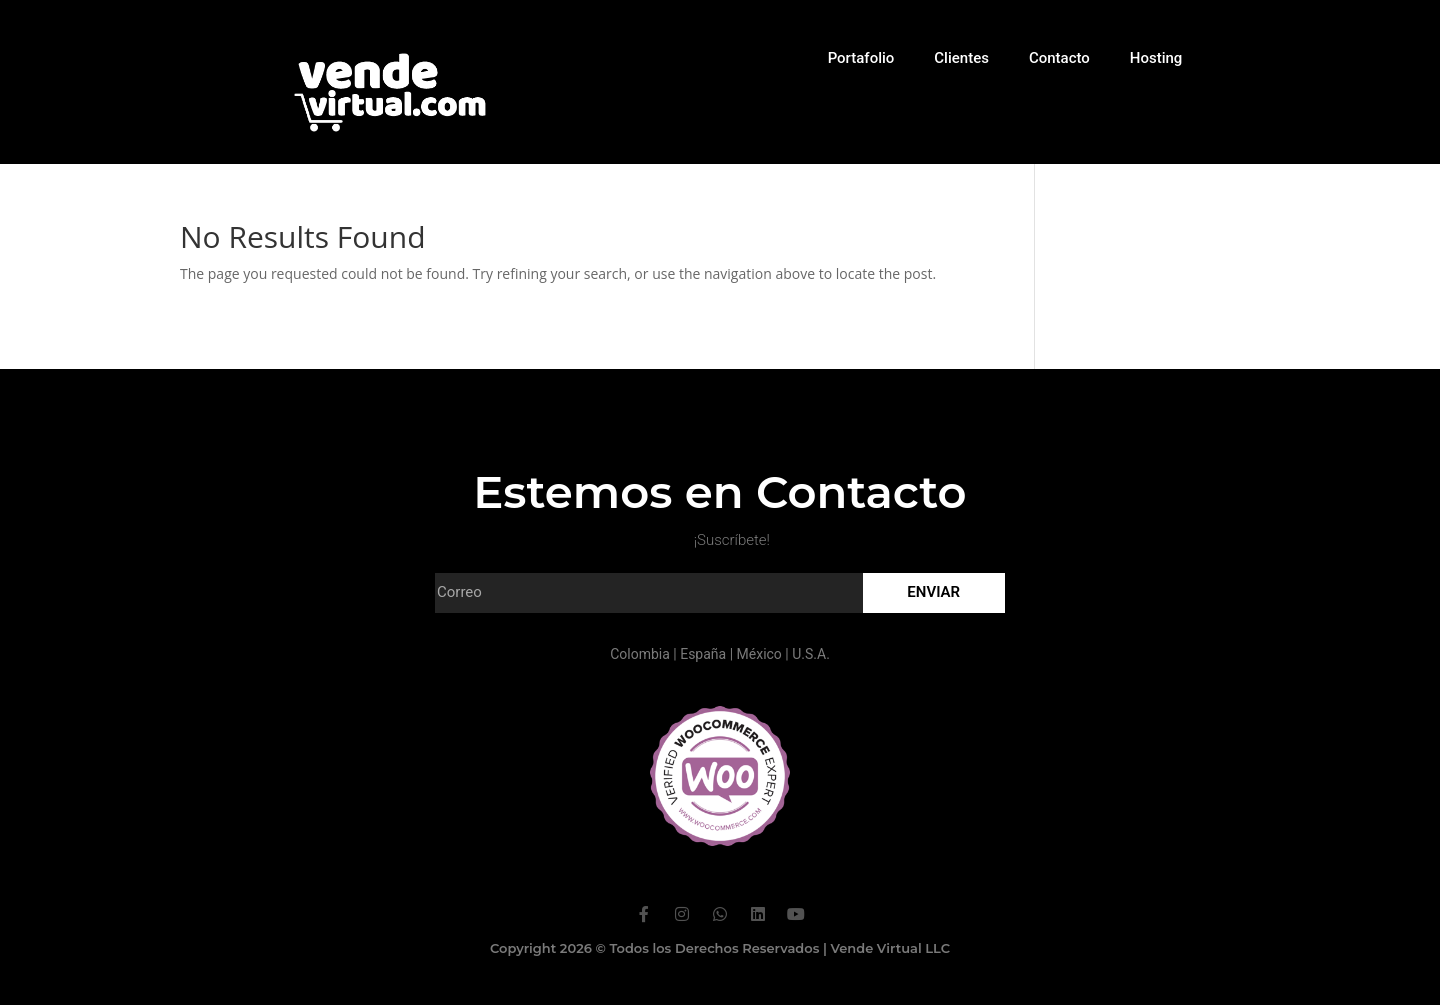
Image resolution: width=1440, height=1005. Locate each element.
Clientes (961, 58)
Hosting (1156, 58)
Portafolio (861, 58)
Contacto (1059, 58)
